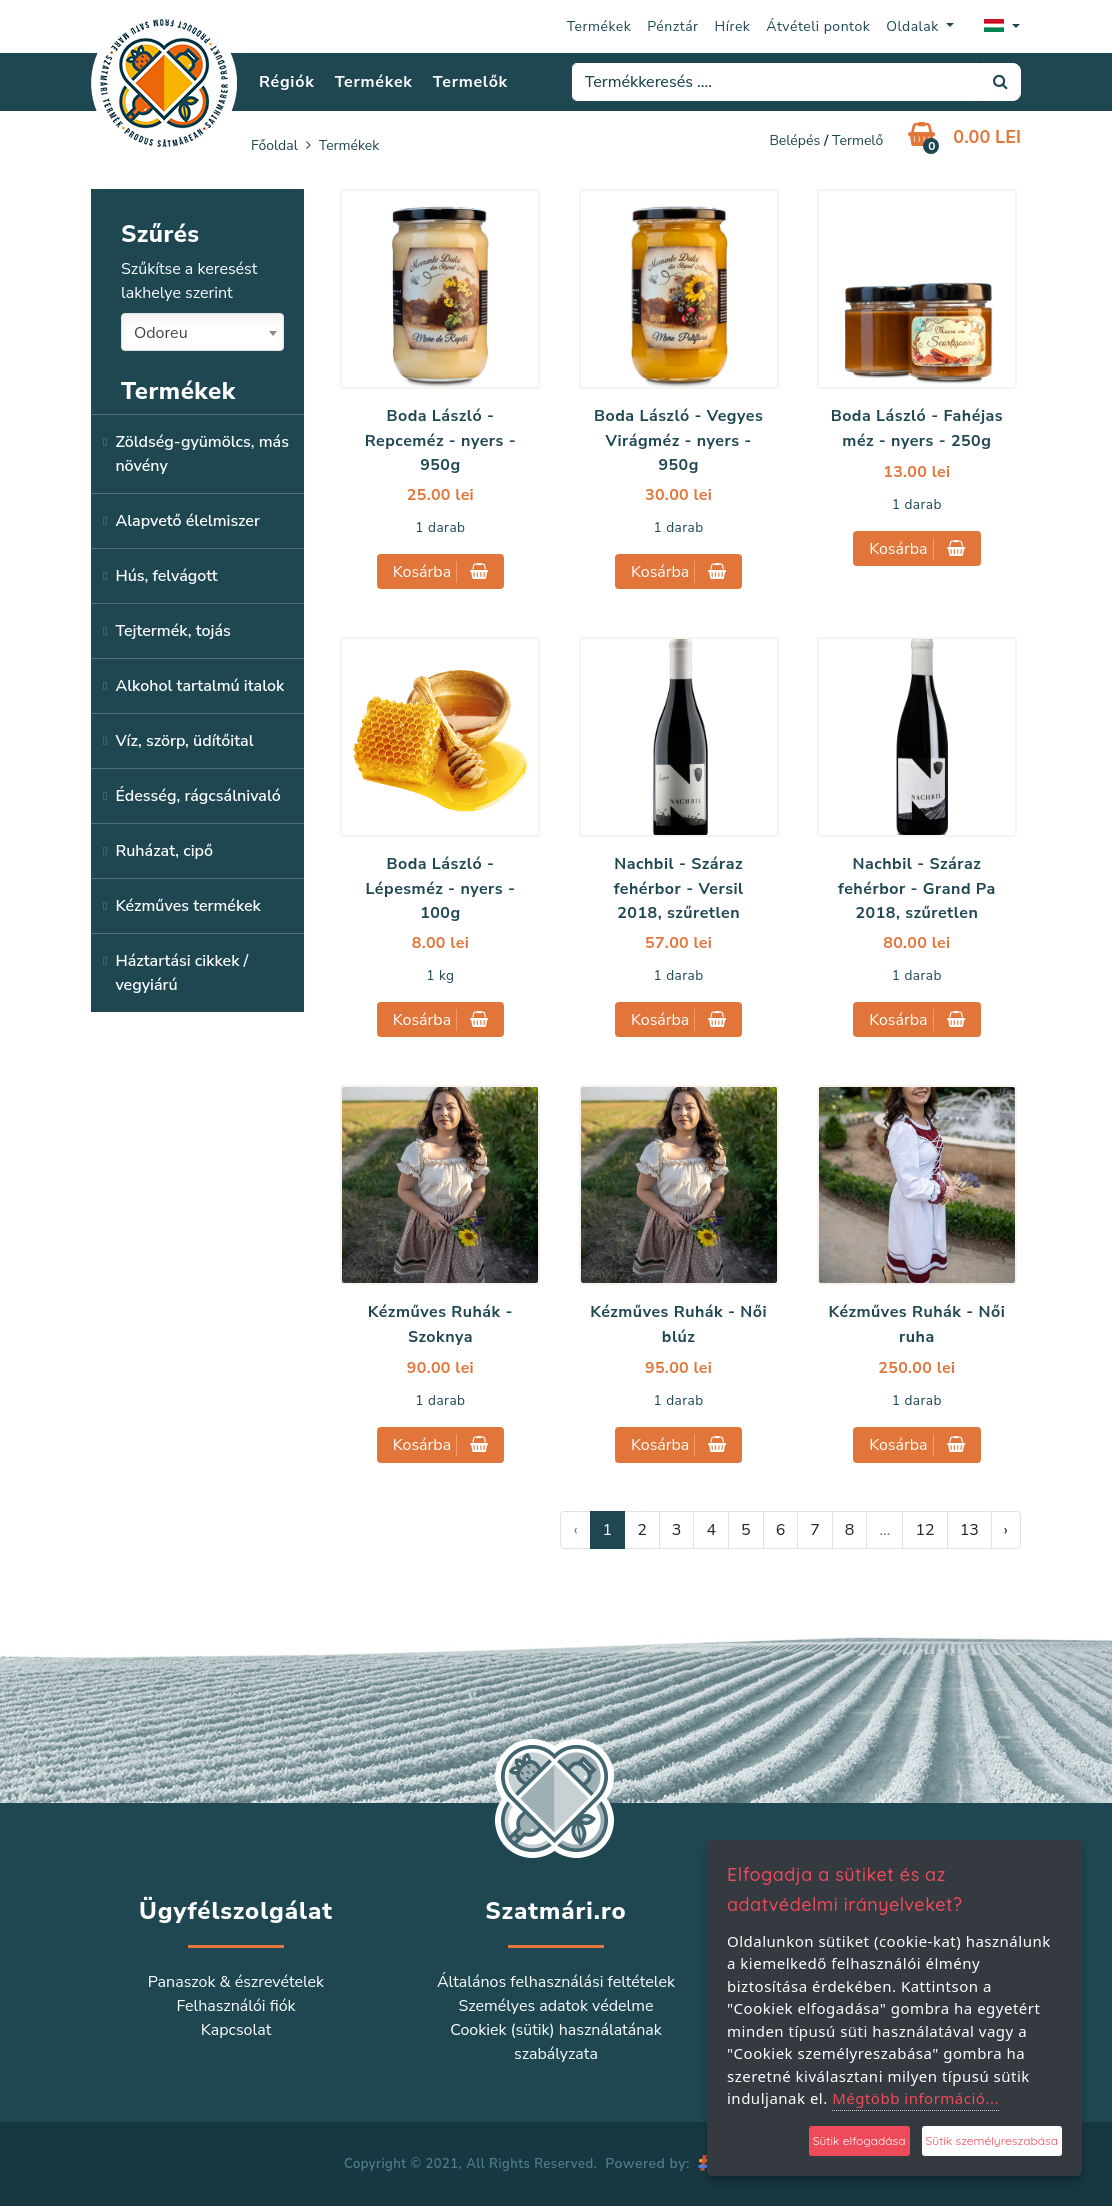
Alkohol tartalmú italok (199, 686)
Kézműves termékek (187, 906)
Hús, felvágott (166, 576)
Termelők (470, 82)
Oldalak (914, 26)
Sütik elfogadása (859, 2140)
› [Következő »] (1006, 1530)
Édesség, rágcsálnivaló (197, 796)
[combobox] (202, 332)
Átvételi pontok (818, 26)
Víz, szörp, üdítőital (184, 741)
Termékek (599, 26)
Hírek (733, 26)
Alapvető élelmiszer (187, 521)
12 (924, 1530)
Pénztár (672, 26)
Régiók (286, 82)
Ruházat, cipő (164, 851)
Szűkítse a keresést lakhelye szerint (189, 281)
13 (969, 1530)
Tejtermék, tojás (172, 631)
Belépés (794, 140)
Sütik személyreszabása (992, 2140)
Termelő (857, 140)
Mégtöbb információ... (915, 2098)
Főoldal (274, 145)
